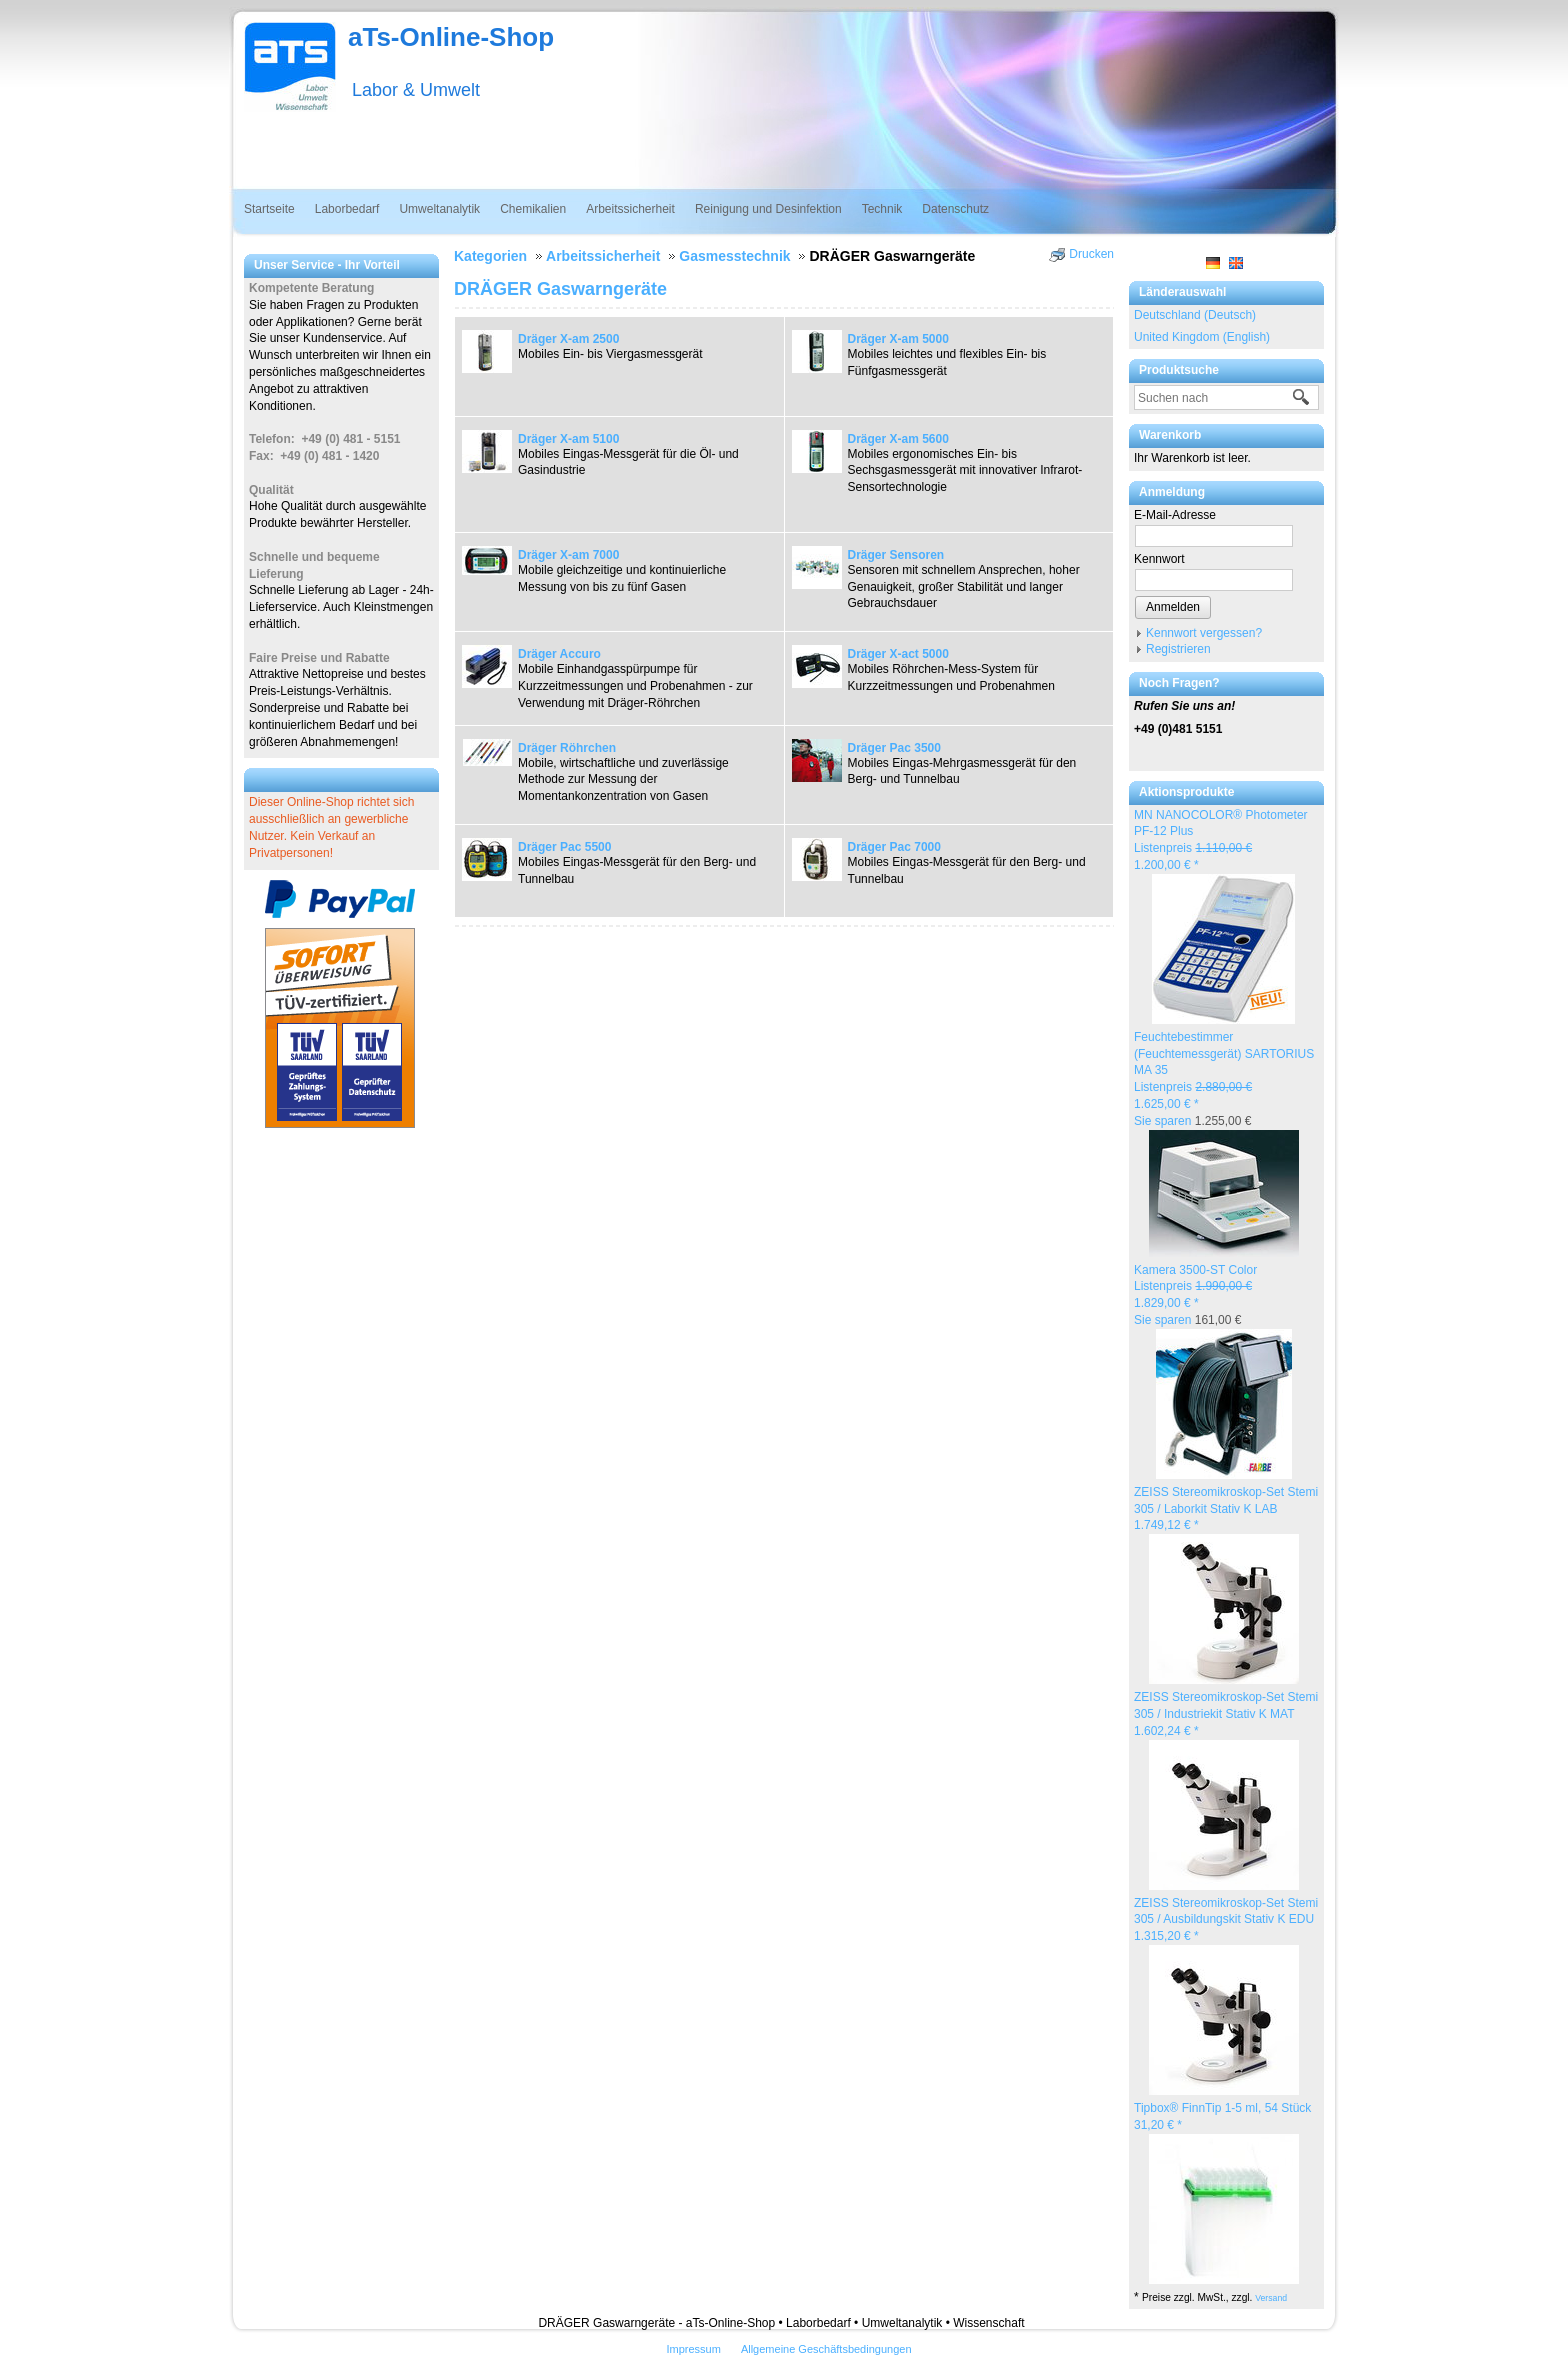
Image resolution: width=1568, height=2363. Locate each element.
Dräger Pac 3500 (894, 748)
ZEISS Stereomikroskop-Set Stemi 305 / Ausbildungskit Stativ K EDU (1226, 1920)
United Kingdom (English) (1202, 337)
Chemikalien (533, 209)
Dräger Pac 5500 (564, 847)
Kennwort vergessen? (1204, 633)
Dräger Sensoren (896, 555)
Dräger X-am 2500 (568, 339)
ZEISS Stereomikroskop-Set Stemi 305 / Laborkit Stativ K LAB (1226, 1509)
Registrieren (1178, 649)
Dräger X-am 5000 (898, 339)
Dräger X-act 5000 (898, 654)
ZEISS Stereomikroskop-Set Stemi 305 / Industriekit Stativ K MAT (1226, 1714)
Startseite (269, 209)
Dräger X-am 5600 (898, 439)
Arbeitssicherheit (630, 209)
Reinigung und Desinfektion (768, 209)
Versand (1271, 2298)
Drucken (1091, 254)
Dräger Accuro (559, 654)
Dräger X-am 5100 (568, 439)
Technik (882, 209)
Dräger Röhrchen (567, 748)
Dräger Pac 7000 (894, 847)
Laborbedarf (347, 209)
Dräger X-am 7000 (568, 555)
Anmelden (1173, 607)
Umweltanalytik (439, 209)
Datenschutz (955, 209)
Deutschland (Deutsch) (1195, 315)
